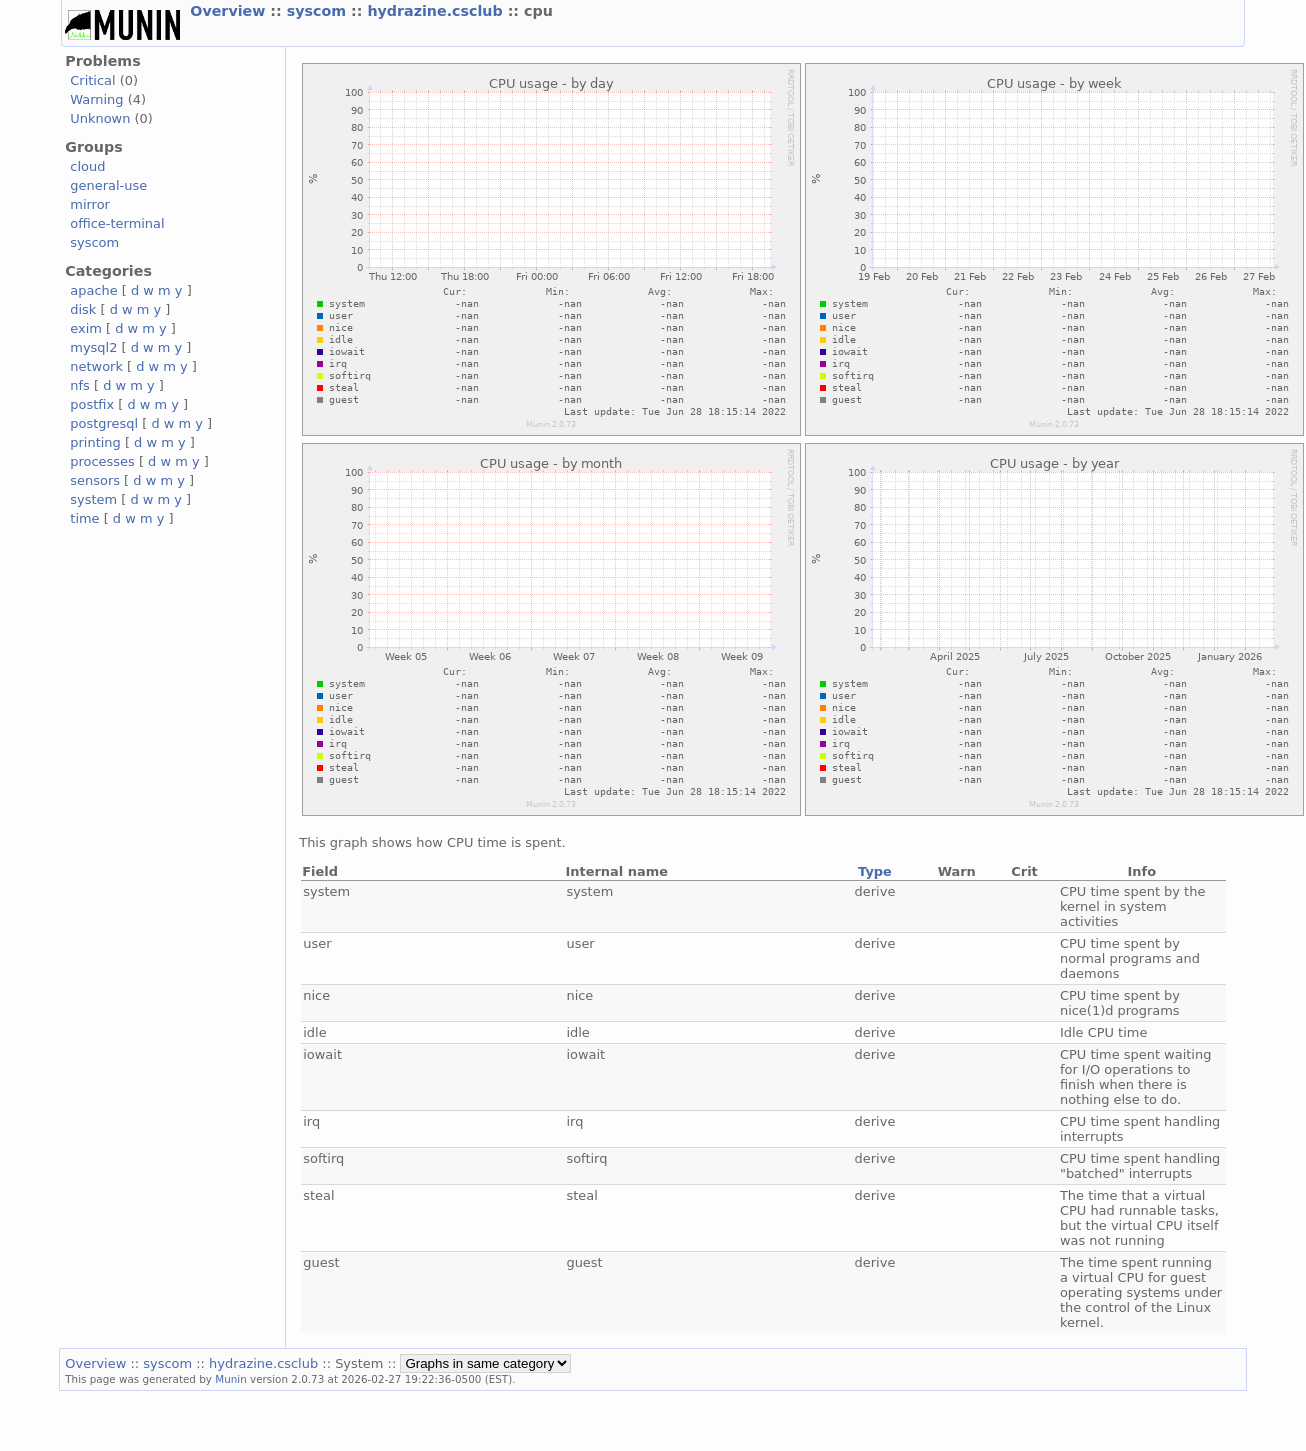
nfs (80, 385)
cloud (87, 166)
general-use (108, 185)
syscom (319, 11)
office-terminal (117, 223)
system (93, 499)
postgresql (104, 423)
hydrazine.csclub (437, 11)
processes (102, 461)
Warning (96, 99)
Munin (231, 1379)
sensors (95, 480)
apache (93, 290)
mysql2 (93, 347)
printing (95, 442)
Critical (92, 80)
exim (86, 328)
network (96, 366)
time (84, 518)
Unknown (100, 118)
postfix (92, 404)
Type (875, 871)
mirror (90, 204)
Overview (230, 11)
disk (83, 309)
